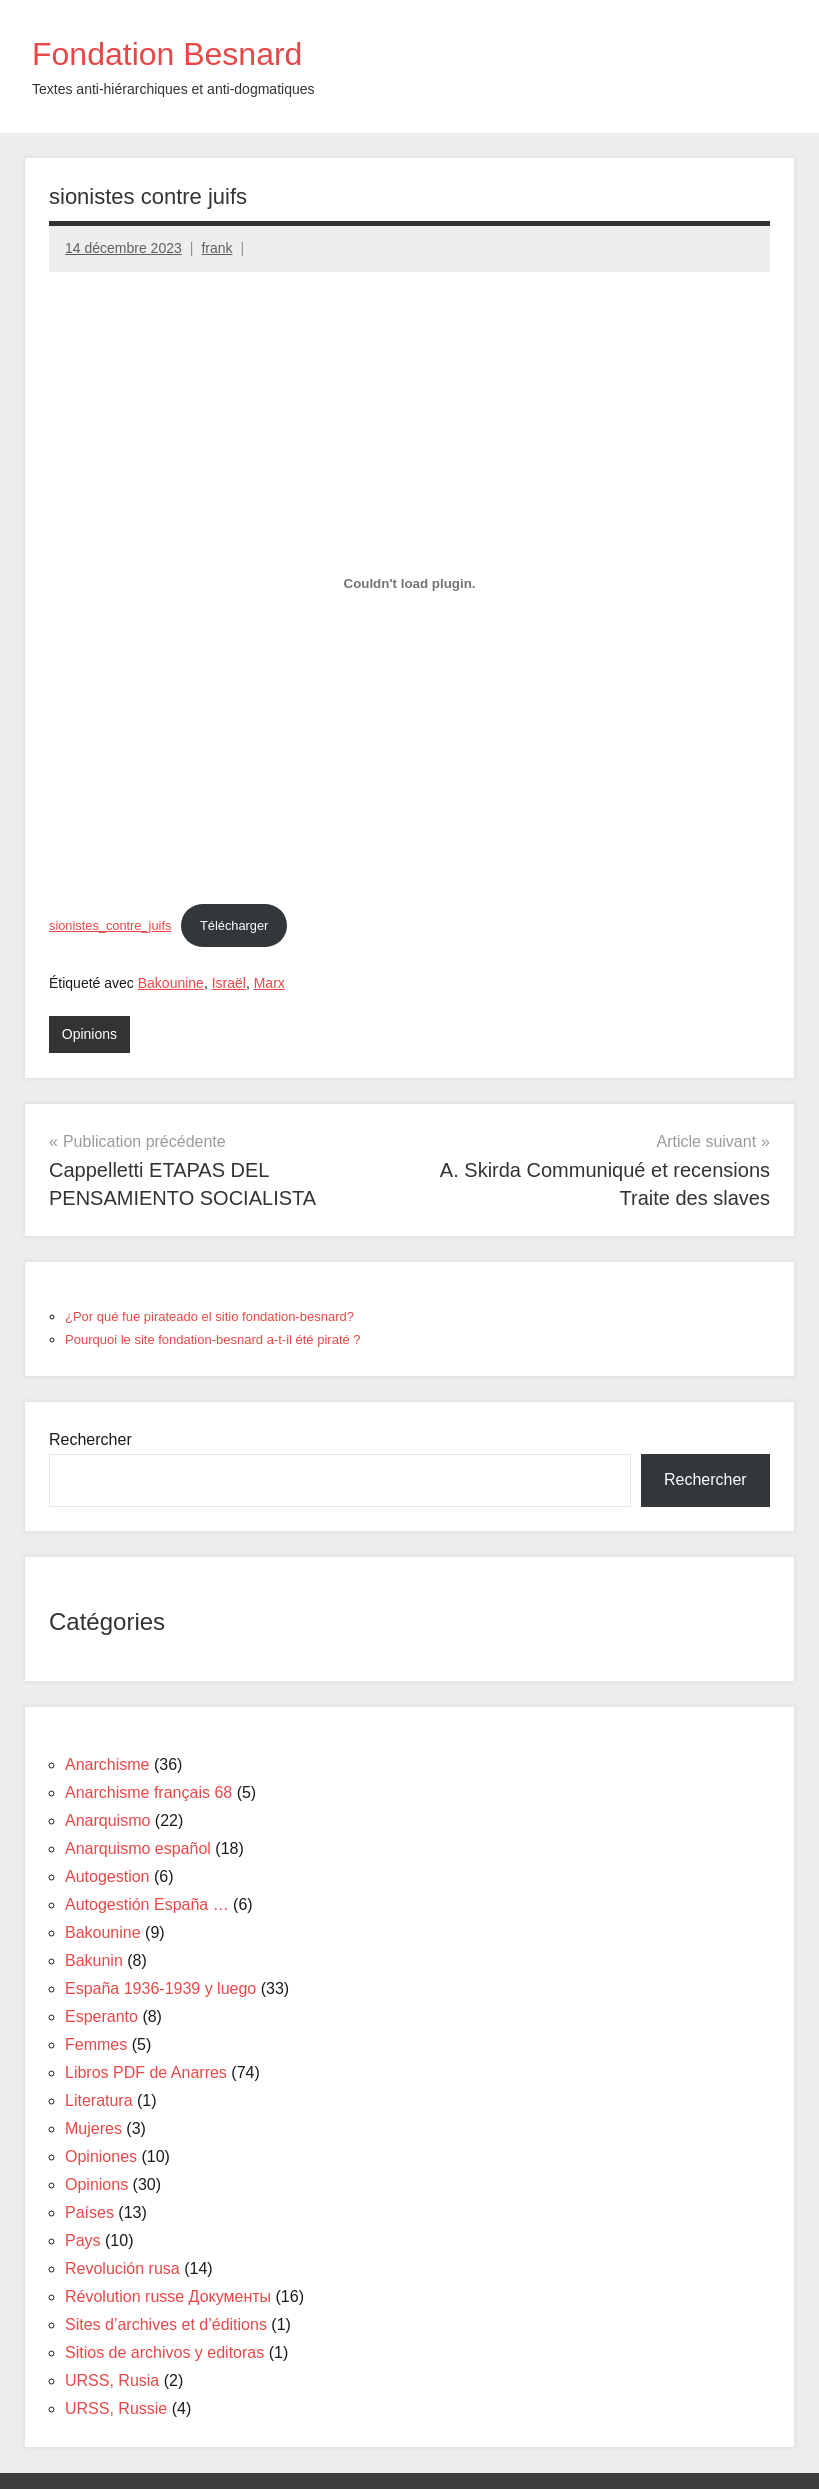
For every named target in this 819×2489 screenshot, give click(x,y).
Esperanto (101, 2016)
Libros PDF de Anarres (146, 2072)
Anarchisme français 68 (148, 1792)
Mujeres (93, 2128)
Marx (269, 983)
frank (216, 248)
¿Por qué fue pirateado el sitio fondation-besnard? (209, 1316)
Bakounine (171, 983)
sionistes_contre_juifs (110, 925)
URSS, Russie (116, 2408)
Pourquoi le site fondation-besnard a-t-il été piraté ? (213, 1339)
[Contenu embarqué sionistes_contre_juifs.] (409, 584)
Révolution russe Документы (168, 2296)
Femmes (96, 2044)
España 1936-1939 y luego (160, 1988)
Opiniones (101, 2156)
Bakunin (94, 1960)
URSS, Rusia (112, 2380)
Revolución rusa (122, 2268)
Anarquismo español (138, 1848)
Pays (83, 2240)
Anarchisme (107, 1764)
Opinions (89, 1034)
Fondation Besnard (167, 54)
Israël (229, 983)
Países (89, 2212)
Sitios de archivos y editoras (164, 2352)
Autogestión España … (147, 1904)
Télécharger (234, 925)
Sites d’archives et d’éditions (166, 2324)
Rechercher (90, 1439)
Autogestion (107, 1876)
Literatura (99, 2100)
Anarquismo (107, 1820)
